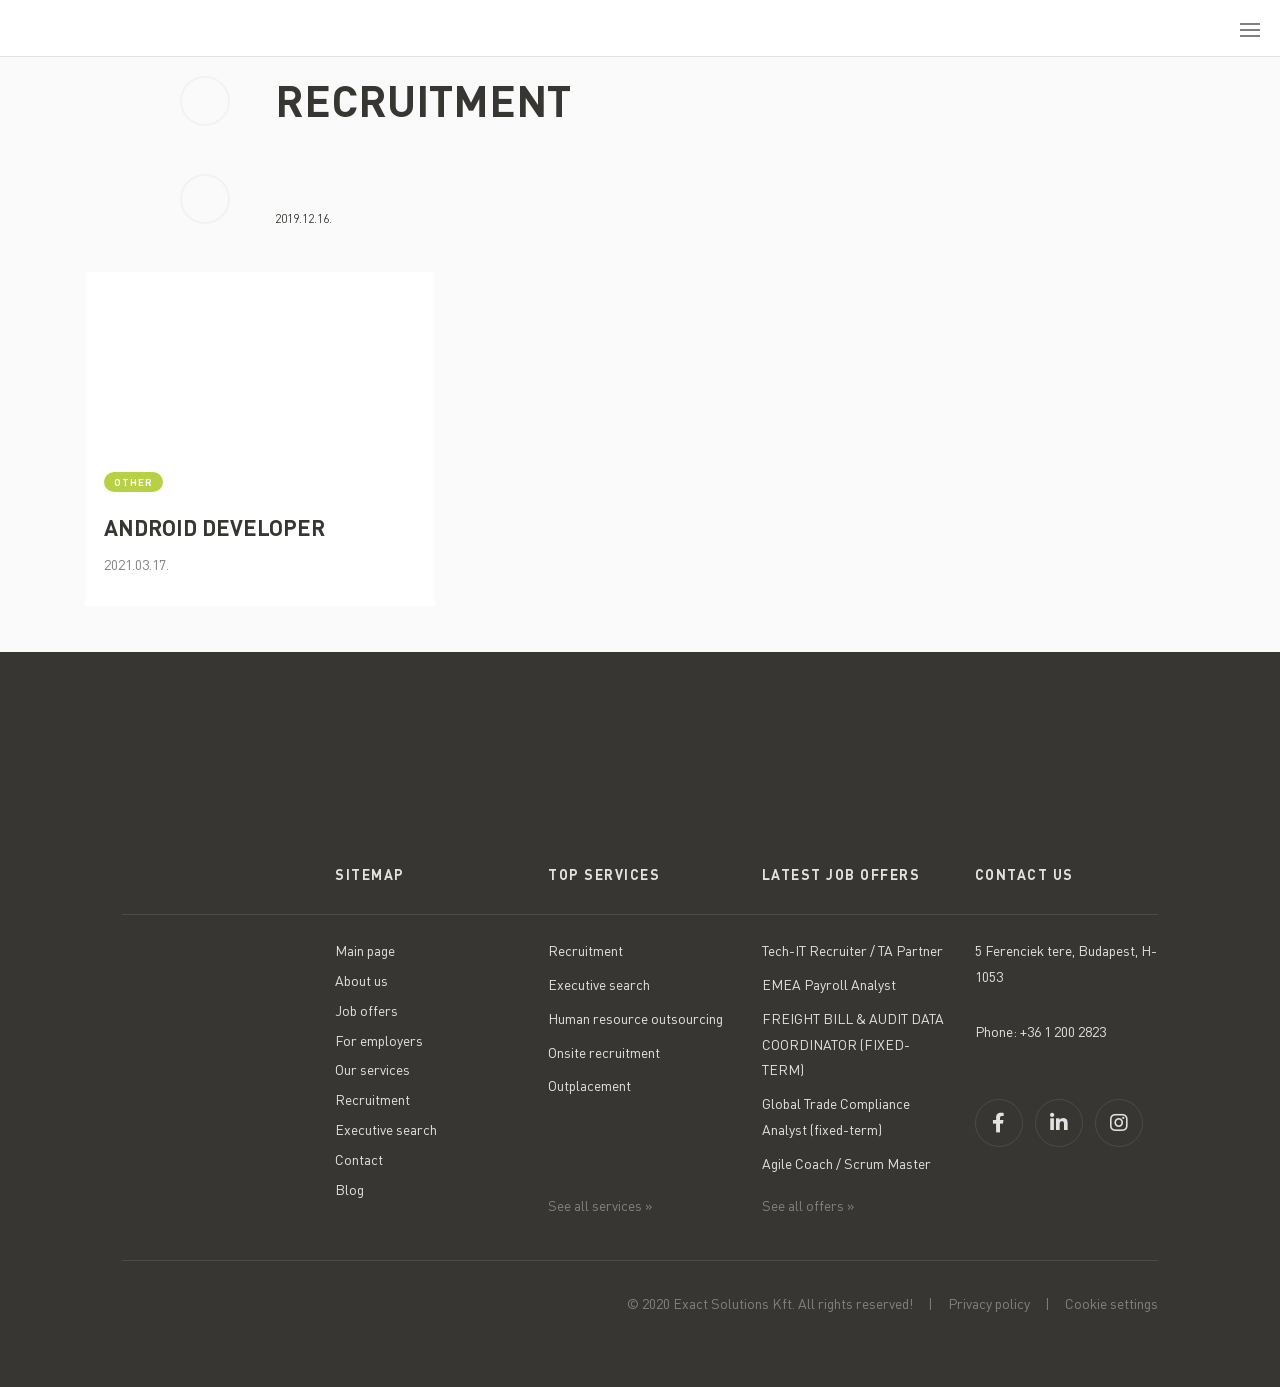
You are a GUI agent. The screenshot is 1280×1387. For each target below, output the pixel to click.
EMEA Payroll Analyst (829, 984)
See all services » (600, 1205)
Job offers (366, 1010)
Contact (359, 1159)
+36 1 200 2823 (1063, 1031)
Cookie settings (1111, 1303)
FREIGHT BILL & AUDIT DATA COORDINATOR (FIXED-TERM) (853, 1044)
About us (361, 980)
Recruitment (372, 1099)
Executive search (386, 1129)
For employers (379, 1040)
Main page (365, 950)
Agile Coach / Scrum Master (846, 1163)
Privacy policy (989, 1303)
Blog (349, 1189)
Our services (372, 1069)
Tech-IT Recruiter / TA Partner (852, 950)
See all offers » (808, 1205)
